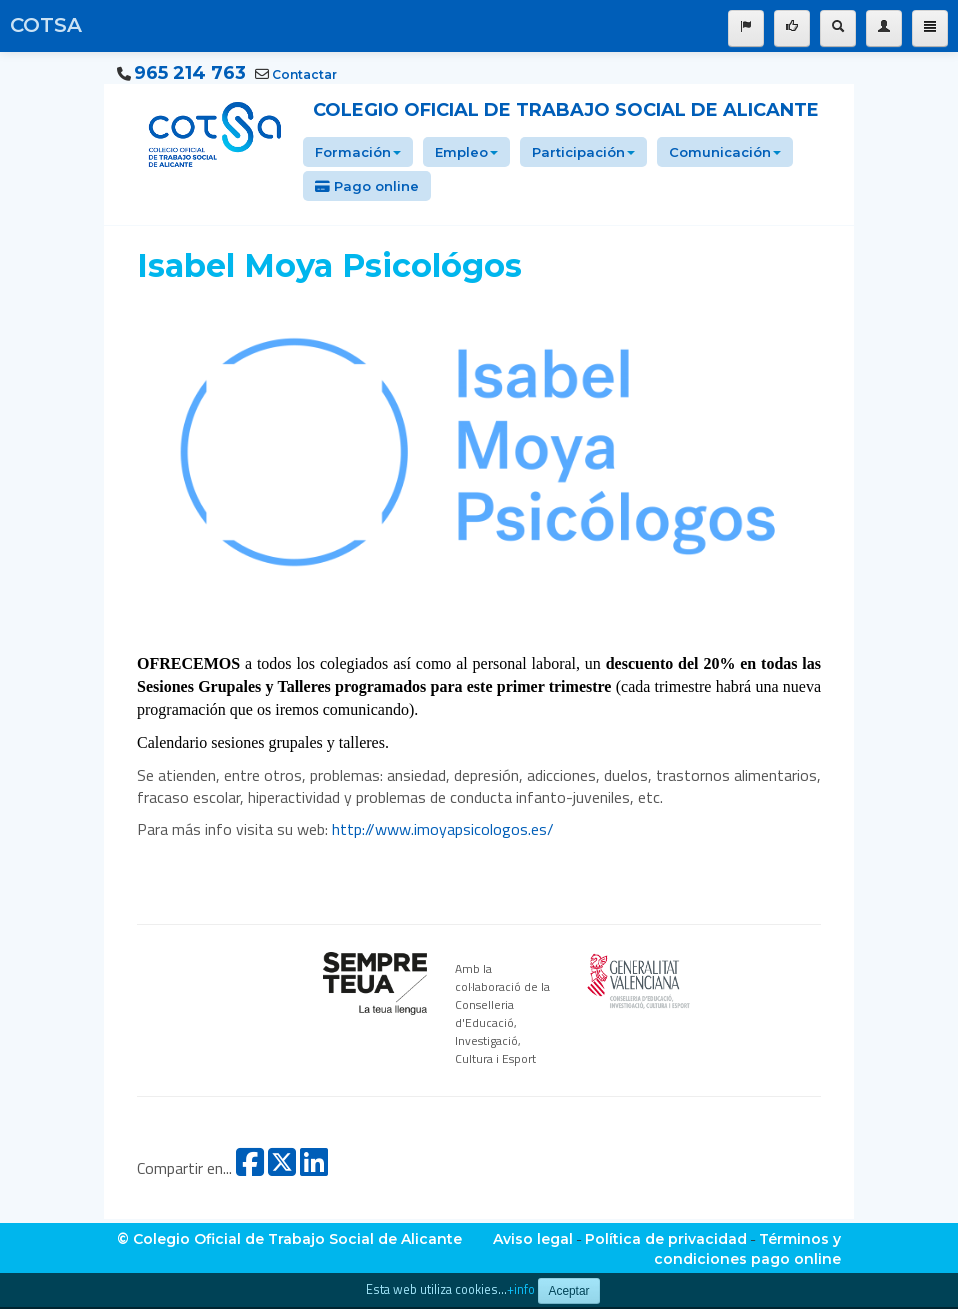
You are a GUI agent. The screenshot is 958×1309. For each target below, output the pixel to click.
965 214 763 (190, 73)
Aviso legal (533, 1239)
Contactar (304, 74)
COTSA (46, 25)
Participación (583, 152)
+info (521, 1289)
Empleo (466, 152)
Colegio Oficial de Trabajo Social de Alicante (566, 110)
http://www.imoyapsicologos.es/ (443, 829)
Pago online (367, 186)
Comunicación (725, 152)
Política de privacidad (666, 1239)
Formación (358, 152)
